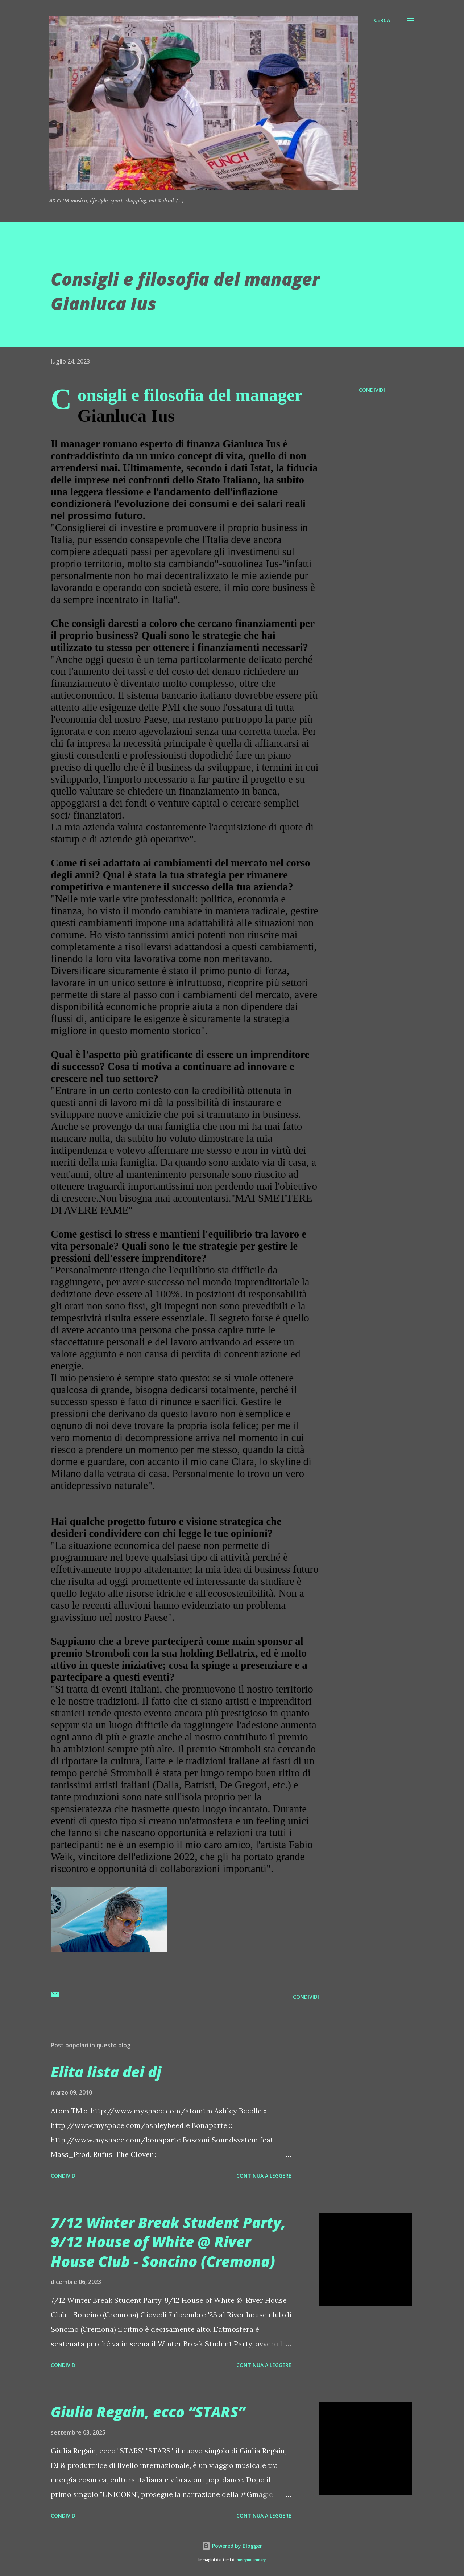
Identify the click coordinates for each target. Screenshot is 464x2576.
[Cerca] (382, 20)
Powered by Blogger (232, 2545)
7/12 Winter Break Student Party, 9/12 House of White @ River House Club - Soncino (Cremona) (168, 2241)
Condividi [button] (372, 389)
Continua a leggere (263, 2175)
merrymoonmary (251, 2559)
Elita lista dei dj (106, 2072)
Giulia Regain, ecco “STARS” (148, 2412)
